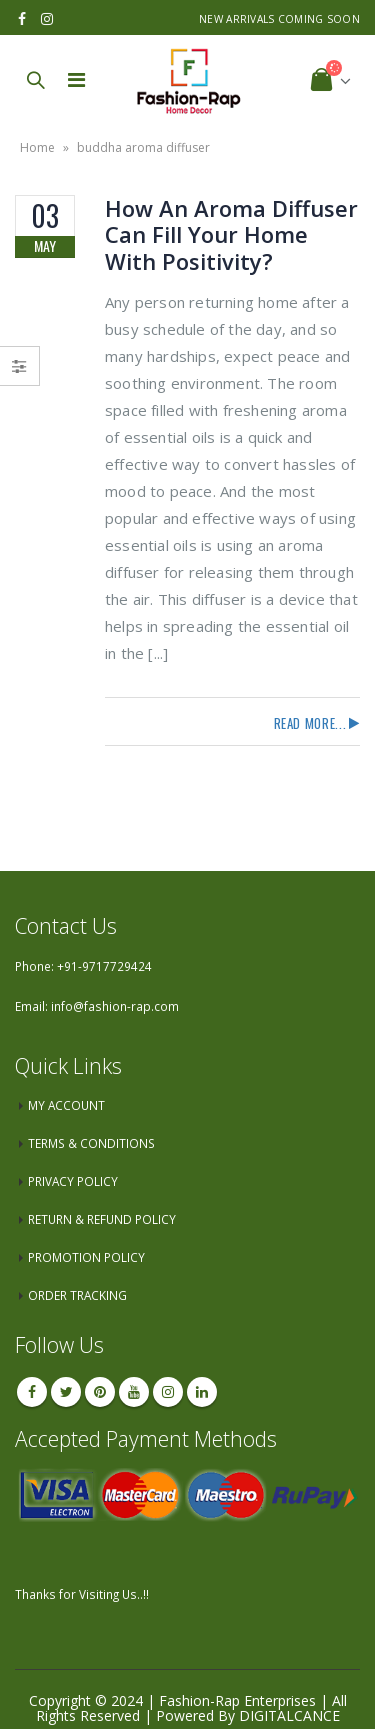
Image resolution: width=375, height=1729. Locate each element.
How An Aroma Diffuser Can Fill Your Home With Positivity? (231, 234)
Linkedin (202, 1392)
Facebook (32, 1392)
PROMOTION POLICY (86, 1257)
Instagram (168, 1392)
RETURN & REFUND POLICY (102, 1219)
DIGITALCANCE (289, 1715)
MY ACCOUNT (66, 1105)
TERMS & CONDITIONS (91, 1143)
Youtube (134, 1392)
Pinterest (100, 1392)
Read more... (310, 723)
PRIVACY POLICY (73, 1181)
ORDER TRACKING (77, 1295)
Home (37, 147)
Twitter (66, 1392)
